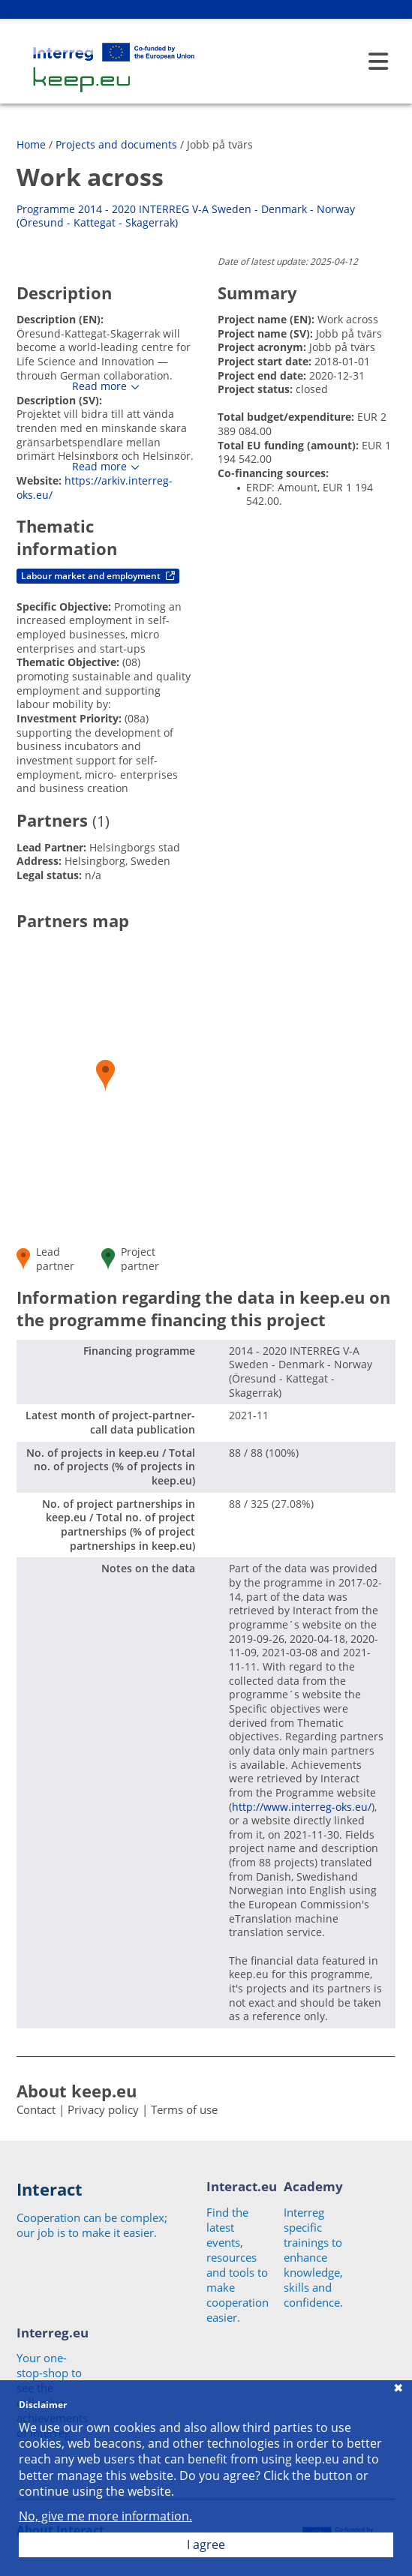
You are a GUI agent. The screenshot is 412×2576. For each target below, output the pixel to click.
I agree (206, 2544)
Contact (36, 2109)
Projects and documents (116, 144)
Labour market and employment (98, 575)
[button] (105, 1075)
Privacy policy (103, 2109)
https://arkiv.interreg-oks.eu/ (95, 487)
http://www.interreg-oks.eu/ (301, 1807)
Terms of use (184, 2109)
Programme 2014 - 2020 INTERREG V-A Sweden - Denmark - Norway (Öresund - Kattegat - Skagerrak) (186, 216)
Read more (99, 386)
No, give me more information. (105, 2516)
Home (31, 144)
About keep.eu (77, 2090)
